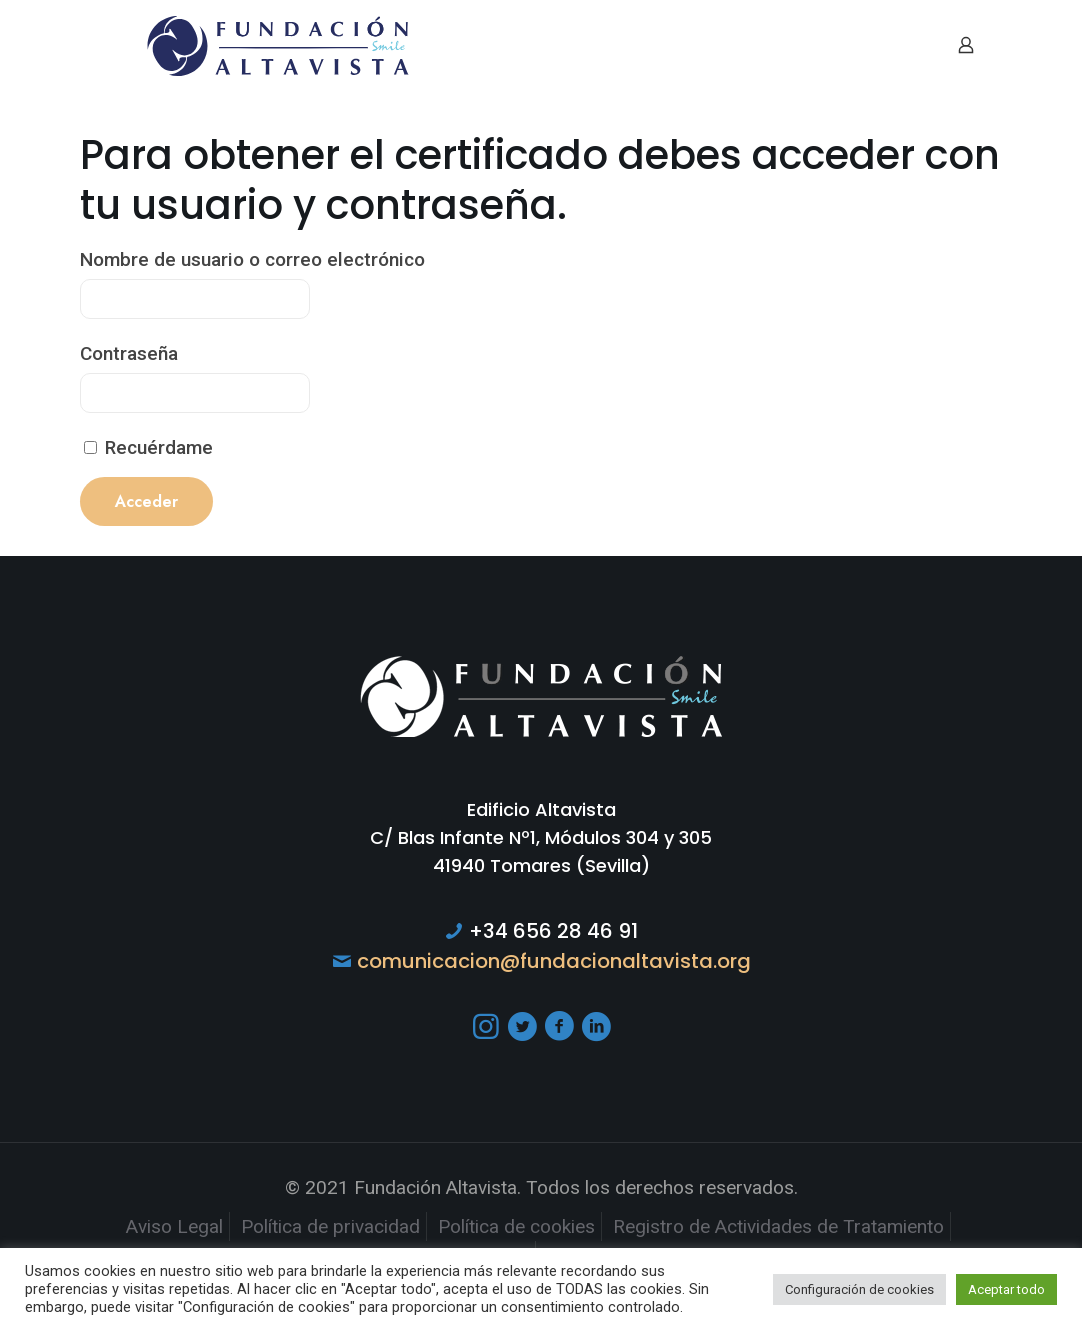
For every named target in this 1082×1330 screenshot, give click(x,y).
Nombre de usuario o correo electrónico (252, 259)
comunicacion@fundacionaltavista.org (554, 961)
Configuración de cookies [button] (859, 1289)
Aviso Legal (174, 1226)
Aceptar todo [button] (1006, 1289)
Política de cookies (516, 1226)
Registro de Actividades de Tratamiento (778, 1226)
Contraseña (129, 353)
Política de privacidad (330, 1226)
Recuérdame (148, 447)
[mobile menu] (896, 45)
